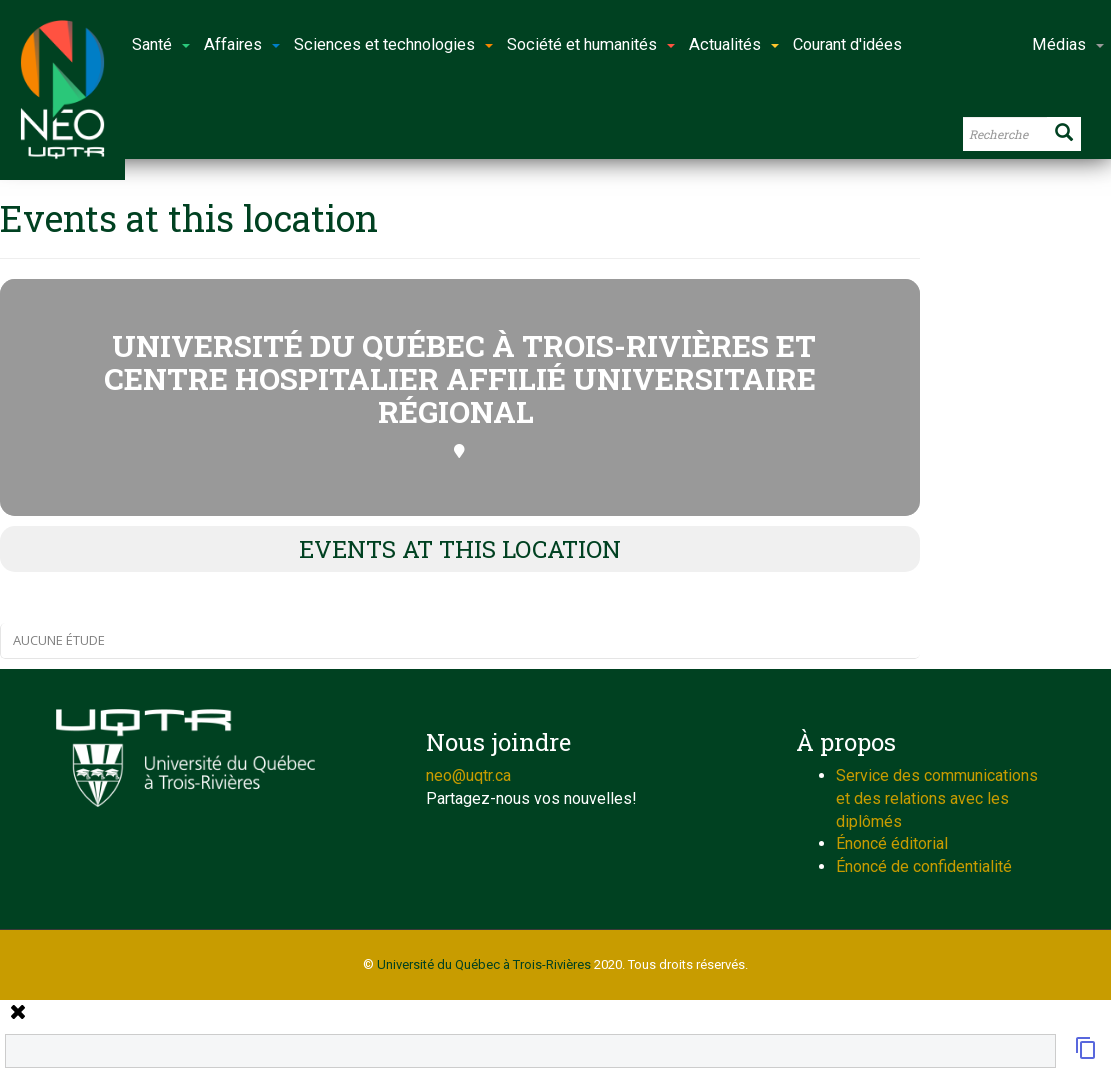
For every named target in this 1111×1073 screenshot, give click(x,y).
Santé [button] (161, 44)
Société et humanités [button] (591, 44)
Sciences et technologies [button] (393, 44)
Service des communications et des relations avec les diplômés (937, 798)
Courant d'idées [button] (847, 44)
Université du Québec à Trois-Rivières (484, 964)
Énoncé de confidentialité (924, 866)
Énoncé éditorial (892, 843)
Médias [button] (1068, 44)
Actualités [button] (734, 44)
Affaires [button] (242, 44)
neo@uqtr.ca (468, 775)
